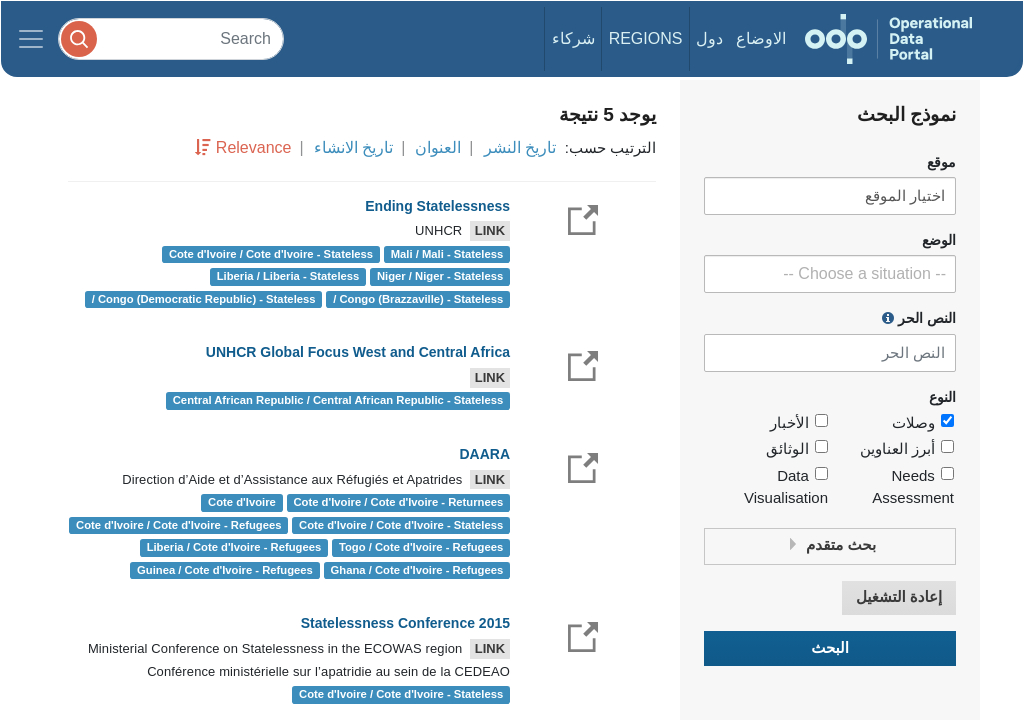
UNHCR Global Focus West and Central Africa (358, 352)
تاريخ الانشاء (353, 147)
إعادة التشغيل (899, 597)
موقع (941, 162)
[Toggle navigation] (31, 39)
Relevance (254, 147)
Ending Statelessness (437, 206)
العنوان (438, 147)
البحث (830, 648)
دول (709, 38)
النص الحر (919, 318)
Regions (646, 38)
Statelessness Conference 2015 (405, 623)
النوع (942, 397)
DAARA (484, 454)
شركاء (573, 38)
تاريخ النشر (520, 147)
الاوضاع (761, 38)
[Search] (171, 38)
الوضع (939, 240)
